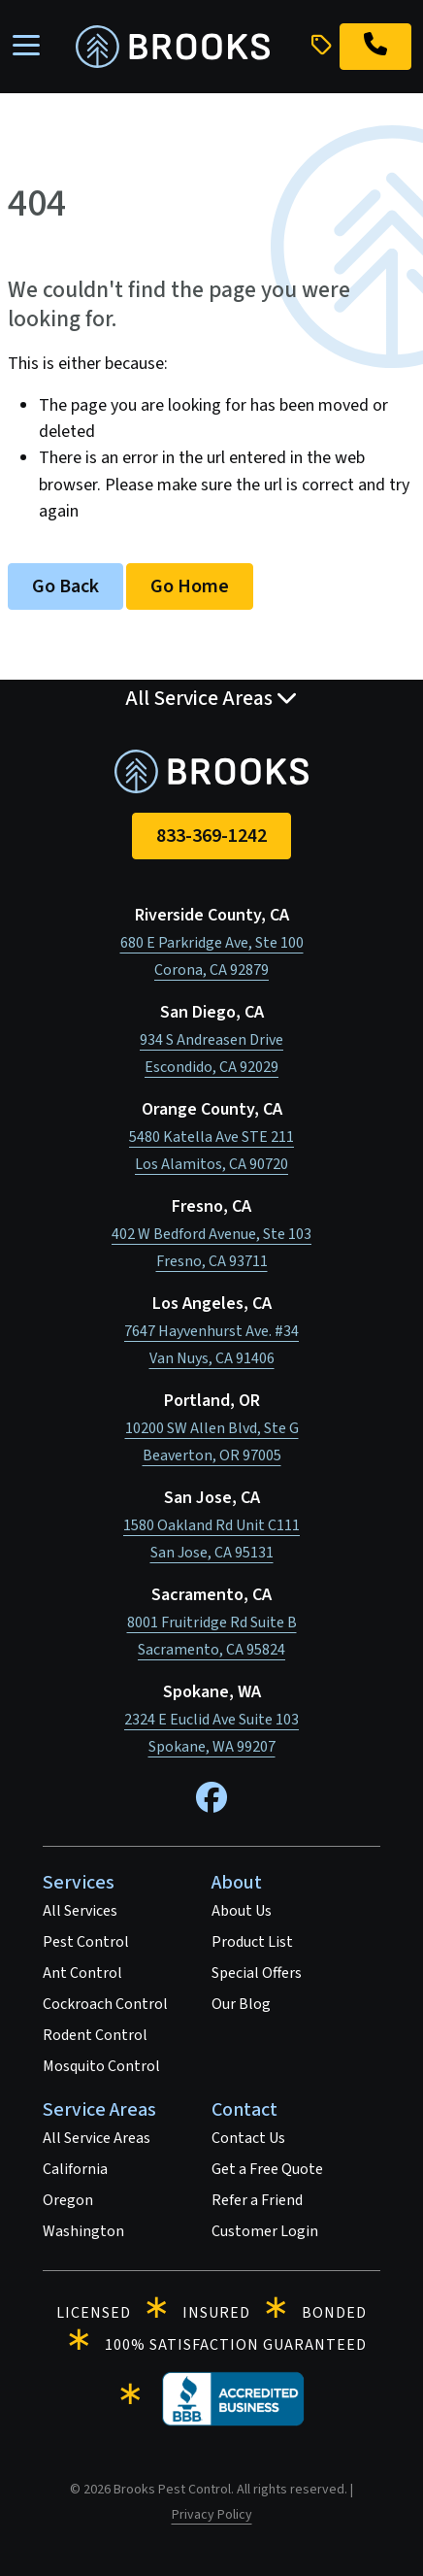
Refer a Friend (257, 2200)
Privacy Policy (212, 2515)
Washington (83, 2231)
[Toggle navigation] (26, 46)
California (75, 2169)
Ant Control (82, 1973)
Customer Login (265, 2231)
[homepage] (173, 47)
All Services (80, 1911)
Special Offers (257, 1973)
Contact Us (248, 2138)
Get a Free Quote (267, 2169)
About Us (242, 1911)
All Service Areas (96, 2138)
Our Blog (241, 2004)
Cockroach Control (105, 2004)
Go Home (189, 586)
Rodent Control (95, 2035)
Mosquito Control (101, 2066)
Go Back (65, 586)
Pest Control (86, 1942)
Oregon (68, 2200)
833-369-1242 (211, 836)
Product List (252, 1942)
